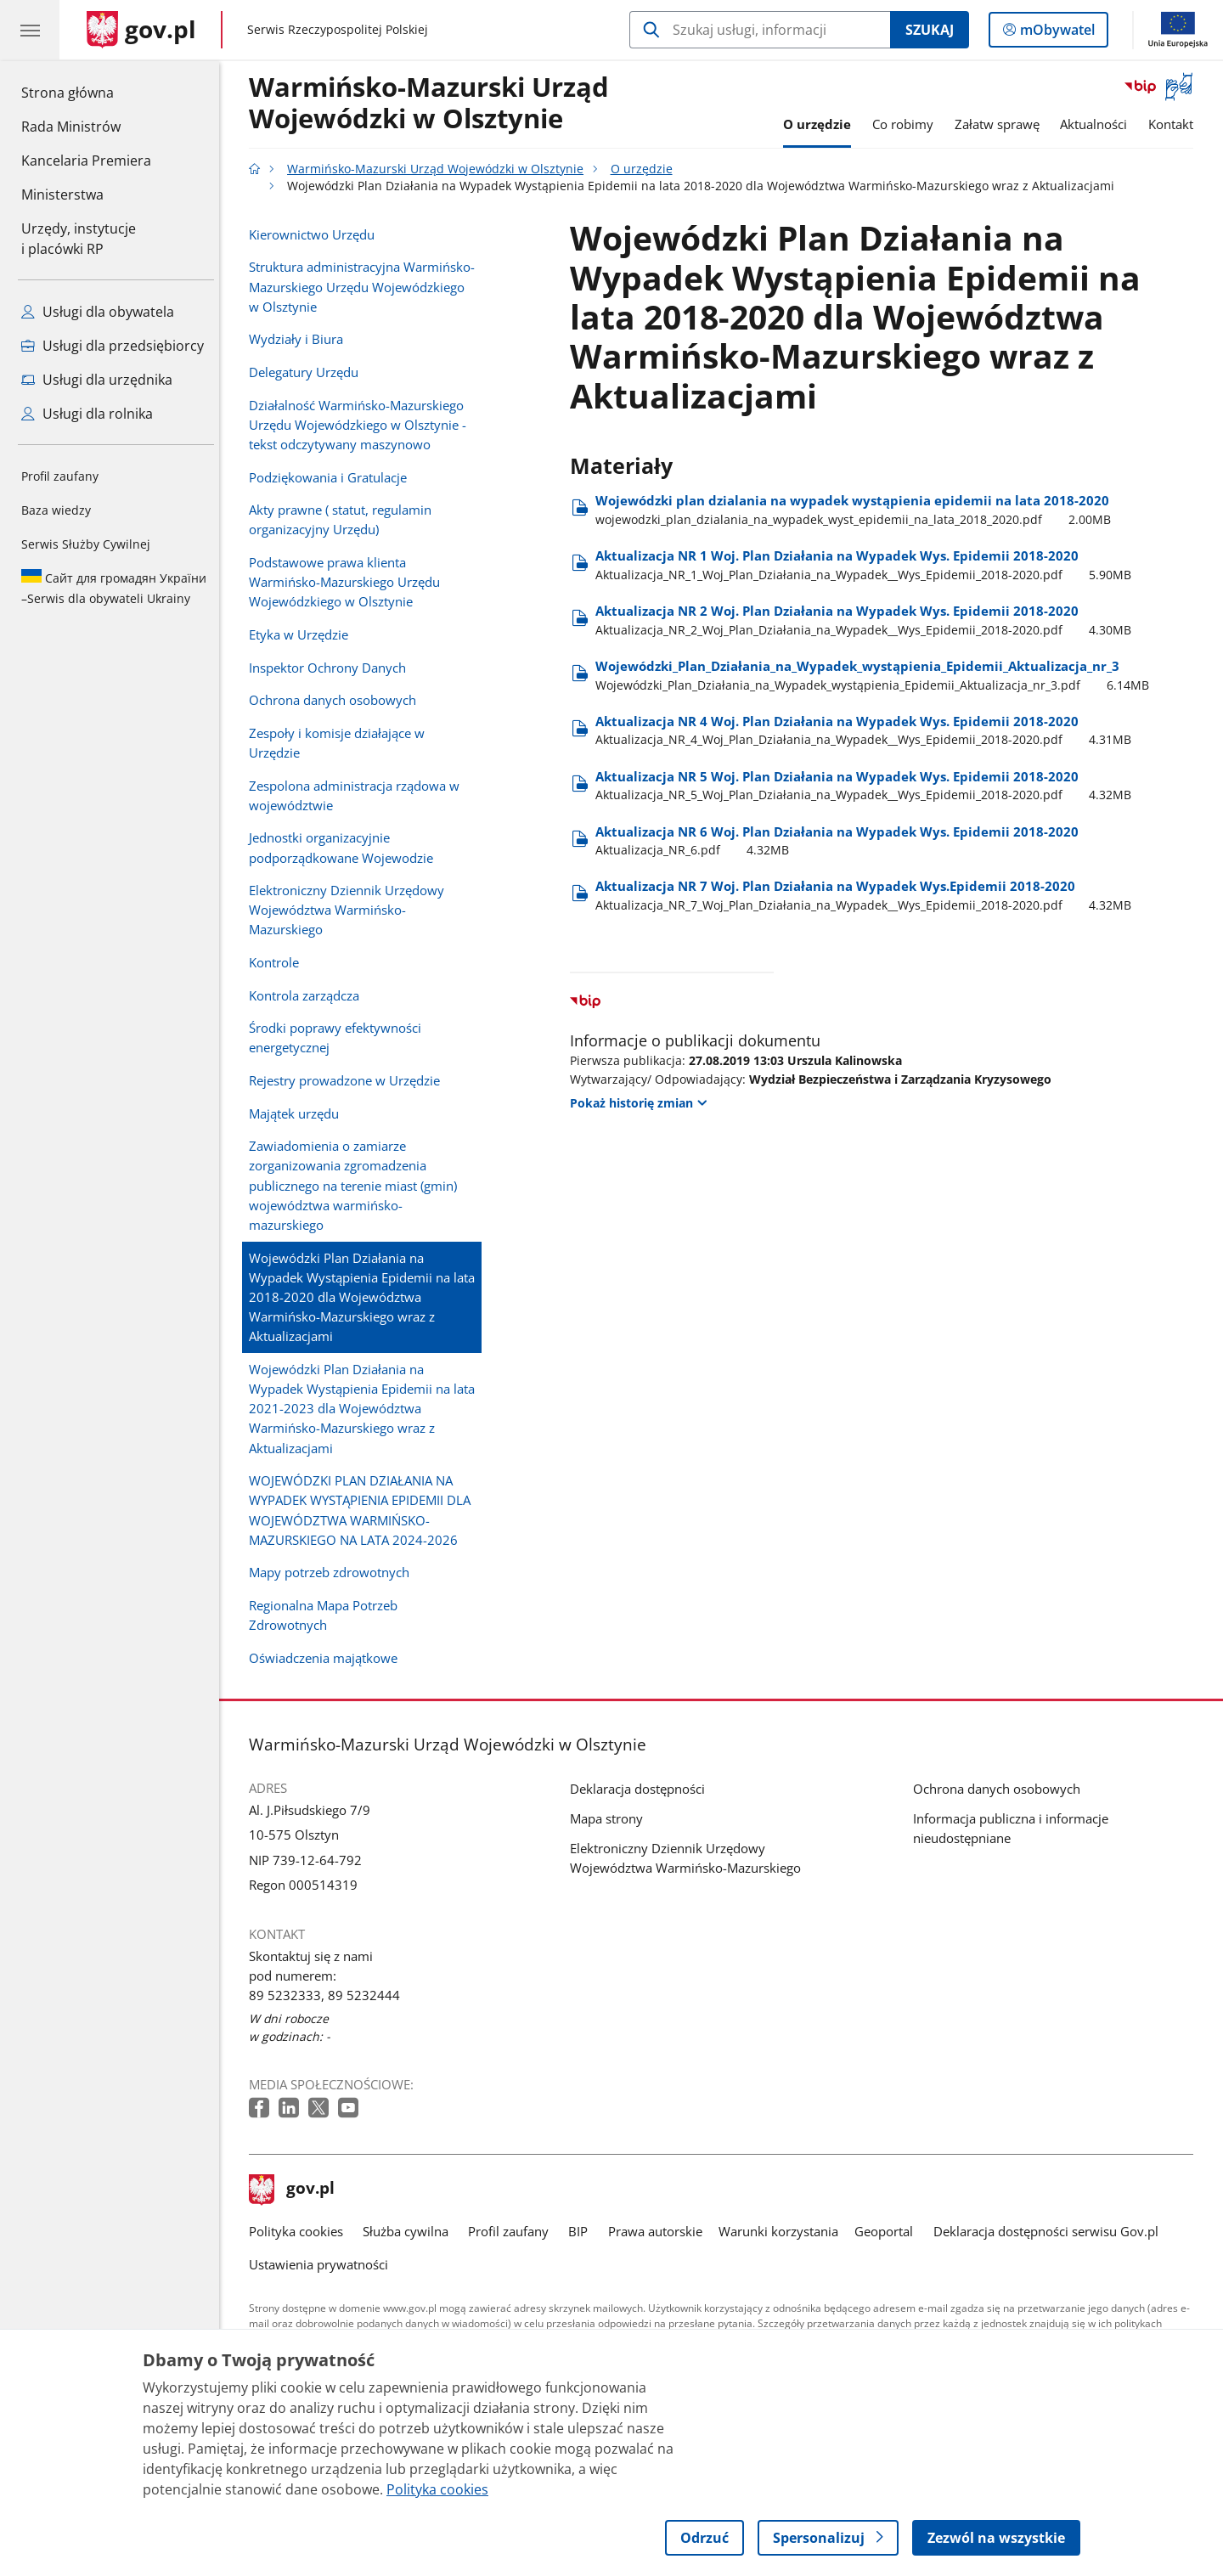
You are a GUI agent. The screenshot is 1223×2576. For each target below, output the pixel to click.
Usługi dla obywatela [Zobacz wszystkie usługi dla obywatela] (97, 311)
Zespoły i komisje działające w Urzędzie (341, 743)
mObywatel (1056, 33)
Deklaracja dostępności (641, 1788)
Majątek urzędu (298, 1113)
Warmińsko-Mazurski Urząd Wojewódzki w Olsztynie (433, 103)
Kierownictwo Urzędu (316, 234)
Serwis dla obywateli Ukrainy (113, 587)
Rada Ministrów (71, 126)
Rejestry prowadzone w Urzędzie (348, 1080)
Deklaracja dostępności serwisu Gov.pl (1050, 2231)
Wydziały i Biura (300, 339)
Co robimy (907, 124)
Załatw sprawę (1001, 124)
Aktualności (1098, 124)
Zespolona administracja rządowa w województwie (358, 795)
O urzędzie (821, 124)
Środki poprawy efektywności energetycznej (339, 1037)
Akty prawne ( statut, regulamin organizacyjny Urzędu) (344, 519)
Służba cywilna (410, 2231)
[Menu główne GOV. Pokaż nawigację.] (29, 29)
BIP (583, 2231)
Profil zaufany (60, 476)
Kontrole (278, 962)
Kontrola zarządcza (308, 995)
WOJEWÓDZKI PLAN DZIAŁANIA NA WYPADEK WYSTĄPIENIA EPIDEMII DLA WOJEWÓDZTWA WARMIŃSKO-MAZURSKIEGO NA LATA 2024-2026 (364, 1510)
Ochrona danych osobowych (336, 700)
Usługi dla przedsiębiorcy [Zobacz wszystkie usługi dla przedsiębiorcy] (112, 345)
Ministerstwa (62, 194)
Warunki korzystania (783, 2231)
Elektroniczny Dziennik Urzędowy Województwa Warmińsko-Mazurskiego (350, 910)
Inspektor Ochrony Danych (331, 667)
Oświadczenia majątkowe (327, 1658)
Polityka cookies (300, 2231)
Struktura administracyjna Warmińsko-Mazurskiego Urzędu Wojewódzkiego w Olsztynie (366, 286)
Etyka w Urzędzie (302, 634)
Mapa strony (610, 1818)
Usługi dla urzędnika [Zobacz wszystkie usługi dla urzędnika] (96, 379)
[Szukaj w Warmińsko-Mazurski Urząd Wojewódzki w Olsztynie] (759, 29)
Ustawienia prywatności (322, 2264)
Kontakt (1175, 124)
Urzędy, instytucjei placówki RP (78, 238)
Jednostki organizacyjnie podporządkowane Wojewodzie (345, 847)
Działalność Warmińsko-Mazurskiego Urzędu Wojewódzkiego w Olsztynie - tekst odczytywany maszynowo (362, 425)
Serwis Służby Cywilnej (85, 544)
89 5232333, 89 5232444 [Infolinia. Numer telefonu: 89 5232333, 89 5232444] (328, 1995)
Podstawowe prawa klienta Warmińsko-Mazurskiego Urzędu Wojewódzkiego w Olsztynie (348, 582)
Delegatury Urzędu (308, 372)
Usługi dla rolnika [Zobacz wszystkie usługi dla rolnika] (87, 413)
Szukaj (929, 29)
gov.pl (296, 2189)
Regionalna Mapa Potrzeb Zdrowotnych (327, 1615)
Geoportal (888, 2231)
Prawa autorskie (659, 2231)
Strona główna (86, 92)
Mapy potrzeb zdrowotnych (333, 1572)
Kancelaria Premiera (86, 160)
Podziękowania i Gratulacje (332, 477)
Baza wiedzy (56, 510)
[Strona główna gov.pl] (141, 29)
